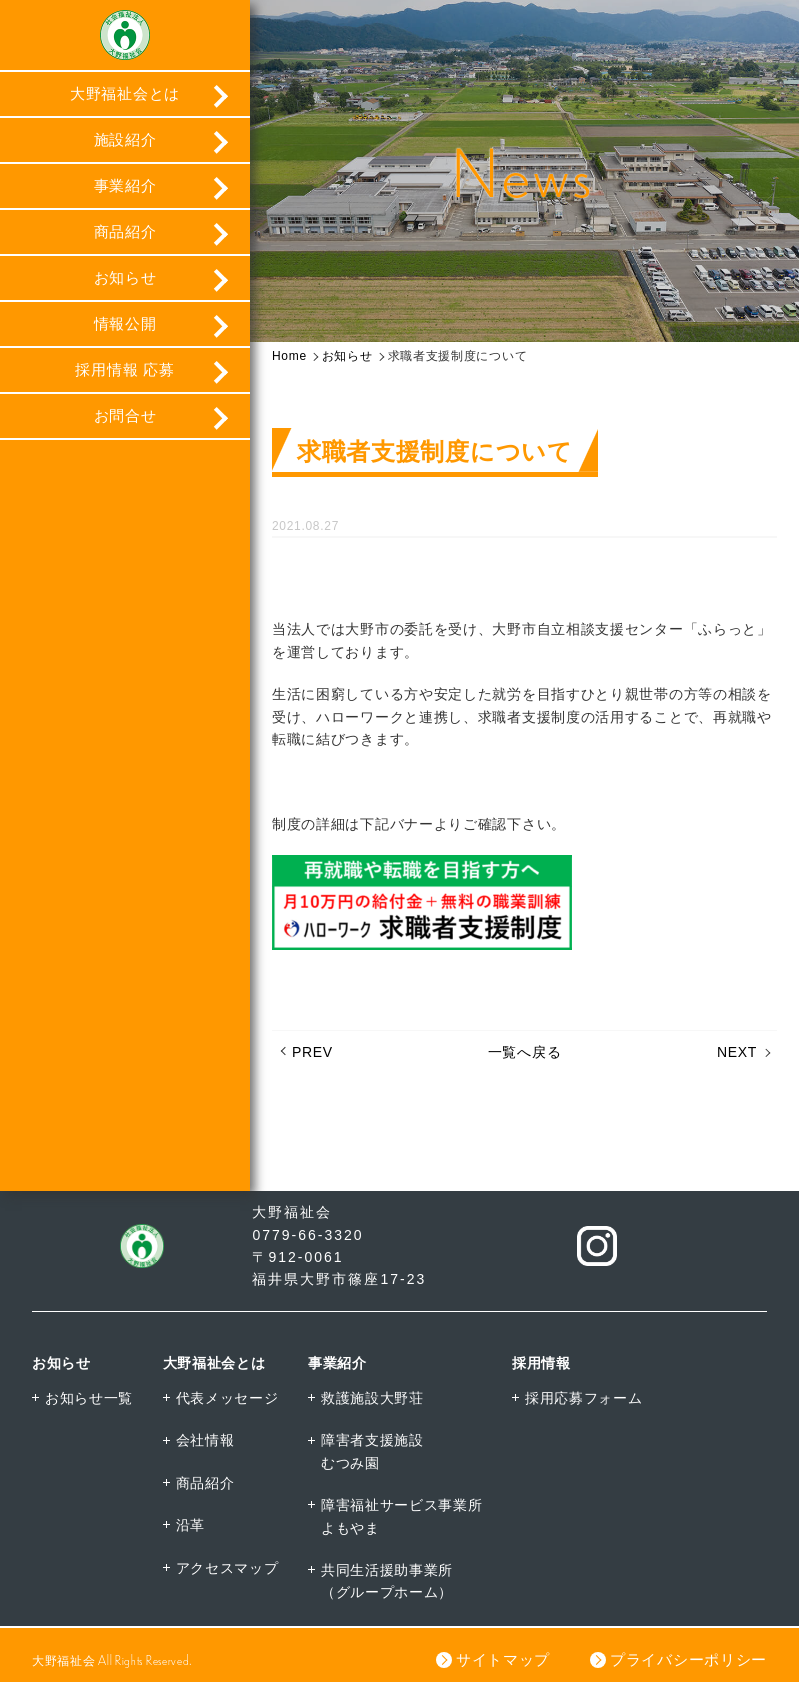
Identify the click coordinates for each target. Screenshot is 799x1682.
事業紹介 (125, 185)
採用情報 (541, 1363)
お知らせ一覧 (89, 1398)
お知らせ (125, 277)
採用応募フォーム (584, 1398)
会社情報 (205, 1440)
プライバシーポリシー (688, 1659)
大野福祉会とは (125, 93)
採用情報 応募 (124, 369)
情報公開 (125, 323)
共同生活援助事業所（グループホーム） (387, 1581)
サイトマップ (503, 1659)
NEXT (737, 1052)
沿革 (190, 1525)
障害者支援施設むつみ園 (372, 1451)
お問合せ (125, 415)
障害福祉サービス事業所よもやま (402, 1516)
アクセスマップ (227, 1568)
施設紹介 (125, 139)
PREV (312, 1052)
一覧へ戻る (525, 1052)
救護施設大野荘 (372, 1398)
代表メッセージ (227, 1398)
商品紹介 (125, 231)
